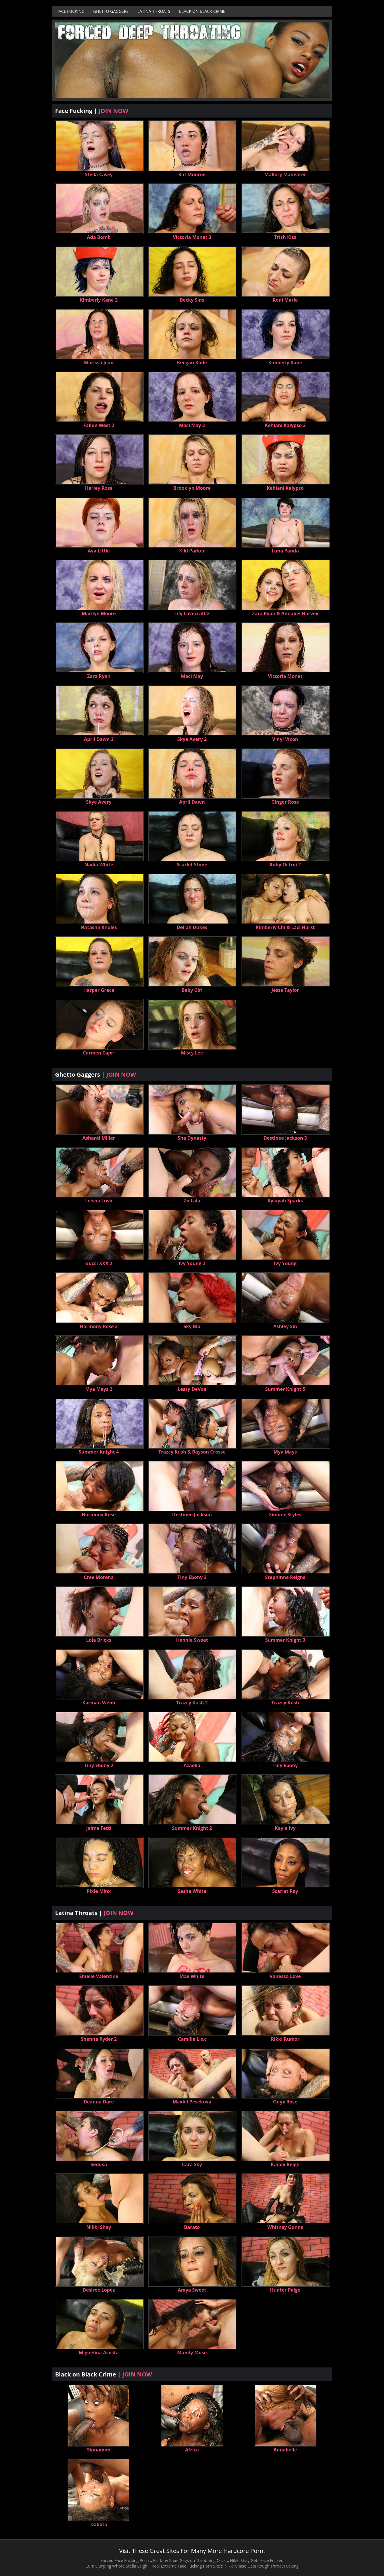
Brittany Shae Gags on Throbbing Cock (189, 2560)
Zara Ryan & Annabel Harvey (285, 613)
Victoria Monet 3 (192, 237)
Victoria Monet (285, 676)
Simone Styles (285, 1514)
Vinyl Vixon (285, 739)
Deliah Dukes (192, 927)
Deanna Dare (99, 2101)
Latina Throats (153, 11)
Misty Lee (192, 1053)
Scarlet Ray (285, 1891)
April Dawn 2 (98, 739)
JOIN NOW (113, 111)
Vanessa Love (285, 1976)
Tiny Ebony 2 (98, 1765)
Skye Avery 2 (192, 739)
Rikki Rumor (285, 2039)
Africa (192, 2449)
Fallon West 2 (98, 425)
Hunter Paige (285, 2290)
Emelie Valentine (98, 1976)
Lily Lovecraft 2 (191, 613)
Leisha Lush (98, 1200)
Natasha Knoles (99, 927)
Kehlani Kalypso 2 (285, 425)
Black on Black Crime (202, 11)
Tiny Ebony (285, 1765)
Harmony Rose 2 (99, 1326)
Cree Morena (99, 1577)
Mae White (192, 1976)
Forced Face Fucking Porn (125, 2560)
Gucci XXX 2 (98, 1263)
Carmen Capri (99, 1053)
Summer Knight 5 (285, 1389)
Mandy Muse (192, 2352)
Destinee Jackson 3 (285, 1138)
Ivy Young (285, 1263)
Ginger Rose (285, 802)
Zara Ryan (98, 676)
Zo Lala (192, 1200)
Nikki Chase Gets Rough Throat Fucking (261, 2566)
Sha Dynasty (192, 1138)
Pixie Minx (99, 1891)
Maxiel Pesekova (191, 2101)
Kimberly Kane (285, 362)
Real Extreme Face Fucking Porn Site (186, 2566)
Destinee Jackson (192, 1514)
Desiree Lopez (99, 2290)
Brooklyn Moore (192, 488)
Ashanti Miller (98, 1138)
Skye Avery (98, 802)
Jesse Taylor (285, 990)
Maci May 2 (192, 425)
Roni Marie (285, 300)
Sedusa (99, 2164)
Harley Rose (99, 488)
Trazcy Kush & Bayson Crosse (192, 1452)
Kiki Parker (192, 551)
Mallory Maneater (285, 174)
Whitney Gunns (285, 2227)
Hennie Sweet (192, 1640)
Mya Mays (285, 1452)
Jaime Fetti (98, 1828)
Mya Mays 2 (98, 1389)
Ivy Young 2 (192, 1263)
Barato (192, 2227)
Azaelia (192, 1765)
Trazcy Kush (285, 1702)
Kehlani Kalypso (285, 488)
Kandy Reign (285, 2164)
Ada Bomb (98, 237)
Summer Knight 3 (285, 1640)
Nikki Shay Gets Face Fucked (257, 2560)
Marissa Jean (99, 362)
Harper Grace (98, 990)
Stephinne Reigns (285, 1577)
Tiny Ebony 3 (192, 1577)
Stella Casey (98, 174)
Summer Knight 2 (192, 1828)
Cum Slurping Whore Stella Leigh (116, 2566)
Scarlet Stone (192, 864)
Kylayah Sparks (285, 1200)
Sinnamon (99, 2449)
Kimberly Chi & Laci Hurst (285, 927)
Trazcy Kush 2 (192, 1702)
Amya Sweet (192, 2290)
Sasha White (192, 1891)
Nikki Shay (99, 2227)
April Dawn (192, 802)
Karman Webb (98, 1702)
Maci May (192, 676)
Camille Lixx (192, 2039)
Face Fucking (70, 11)
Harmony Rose (99, 1514)
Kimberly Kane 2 (99, 300)
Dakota (98, 2524)
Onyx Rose (285, 2101)
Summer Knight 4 (99, 1452)
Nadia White (98, 864)
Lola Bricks (99, 1640)
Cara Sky (192, 2164)
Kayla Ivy (285, 1828)
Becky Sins (192, 300)
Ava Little (99, 551)
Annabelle (285, 2449)
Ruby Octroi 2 (285, 864)
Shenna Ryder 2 (99, 2039)
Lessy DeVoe (192, 1389)
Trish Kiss (285, 237)
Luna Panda (285, 551)
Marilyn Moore (99, 613)
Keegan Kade (192, 362)
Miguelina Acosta (99, 2352)
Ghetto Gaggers (111, 11)
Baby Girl (192, 990)
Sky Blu (192, 1326)
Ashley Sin (285, 1326)
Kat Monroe (192, 174)
